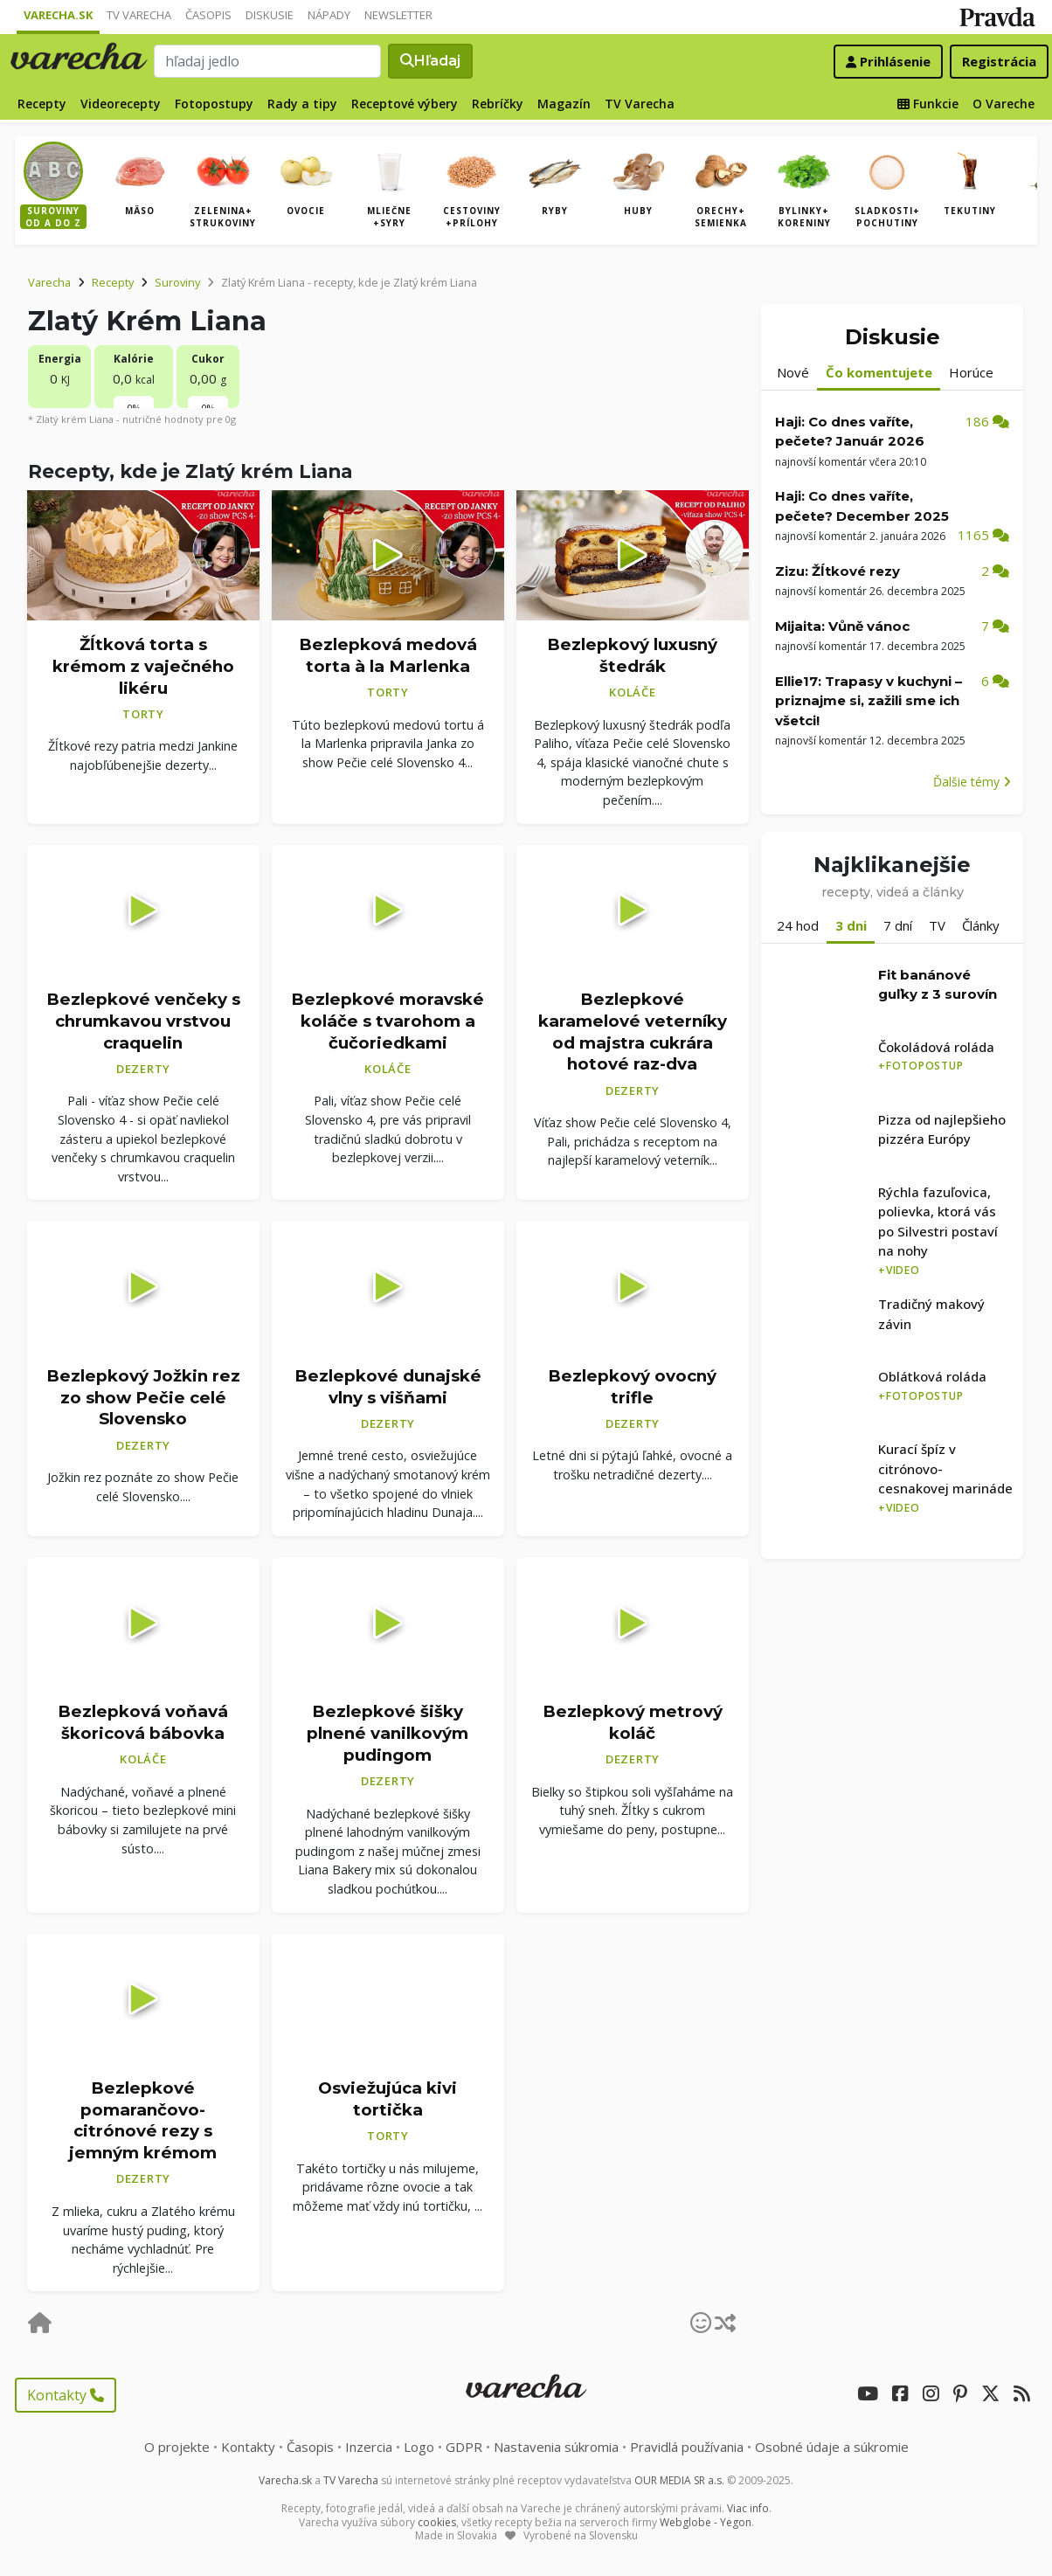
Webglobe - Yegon (705, 2522)
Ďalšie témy (972, 781)
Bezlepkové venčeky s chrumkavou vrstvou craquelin (143, 1020)
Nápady (329, 15)
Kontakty (65, 2395)
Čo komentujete (879, 372)
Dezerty (143, 1069)
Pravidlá (687, 2446)
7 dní (897, 925)
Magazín (564, 103)
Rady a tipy (302, 103)
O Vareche (1003, 103)
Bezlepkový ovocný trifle (632, 1387)
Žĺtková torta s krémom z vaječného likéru (143, 665)
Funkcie (928, 103)
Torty (143, 714)
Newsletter (398, 15)
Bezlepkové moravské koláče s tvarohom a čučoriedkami (387, 1020)
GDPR (464, 2446)
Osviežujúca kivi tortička (387, 2099)
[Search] (268, 61)
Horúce (971, 372)
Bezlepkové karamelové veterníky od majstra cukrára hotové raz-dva (632, 1031)
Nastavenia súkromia (556, 2446)
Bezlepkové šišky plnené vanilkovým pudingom (387, 1732)
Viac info (748, 2508)
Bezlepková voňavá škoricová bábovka (143, 1722)
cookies (437, 2522)
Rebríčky (497, 103)
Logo (419, 2446)
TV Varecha (139, 15)
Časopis (208, 15)
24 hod (798, 925)
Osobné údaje (832, 2446)
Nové (793, 372)
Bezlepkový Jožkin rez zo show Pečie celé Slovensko (143, 1397)
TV (937, 925)
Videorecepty (120, 103)
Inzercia (368, 2446)
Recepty (41, 103)
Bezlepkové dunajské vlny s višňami (387, 1387)
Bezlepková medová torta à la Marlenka (388, 655)
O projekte (177, 2446)
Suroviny (177, 282)
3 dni (851, 925)
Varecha (49, 282)
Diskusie (270, 15)
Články (981, 925)
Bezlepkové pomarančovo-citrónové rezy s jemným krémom (143, 2120)
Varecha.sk (58, 15)
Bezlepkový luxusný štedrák (632, 655)
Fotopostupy (214, 103)
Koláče (632, 692)
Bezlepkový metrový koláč (633, 1722)
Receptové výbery (404, 103)
